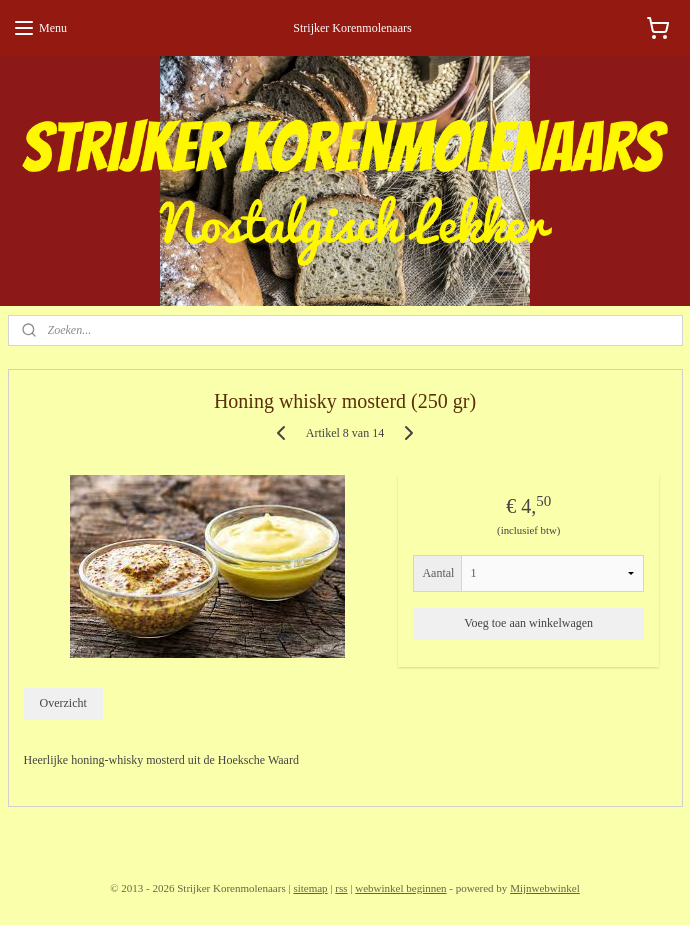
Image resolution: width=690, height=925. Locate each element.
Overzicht (62, 704)
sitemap (310, 888)
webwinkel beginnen (400, 888)
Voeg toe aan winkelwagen (528, 623)
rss (341, 888)
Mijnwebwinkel (545, 888)
